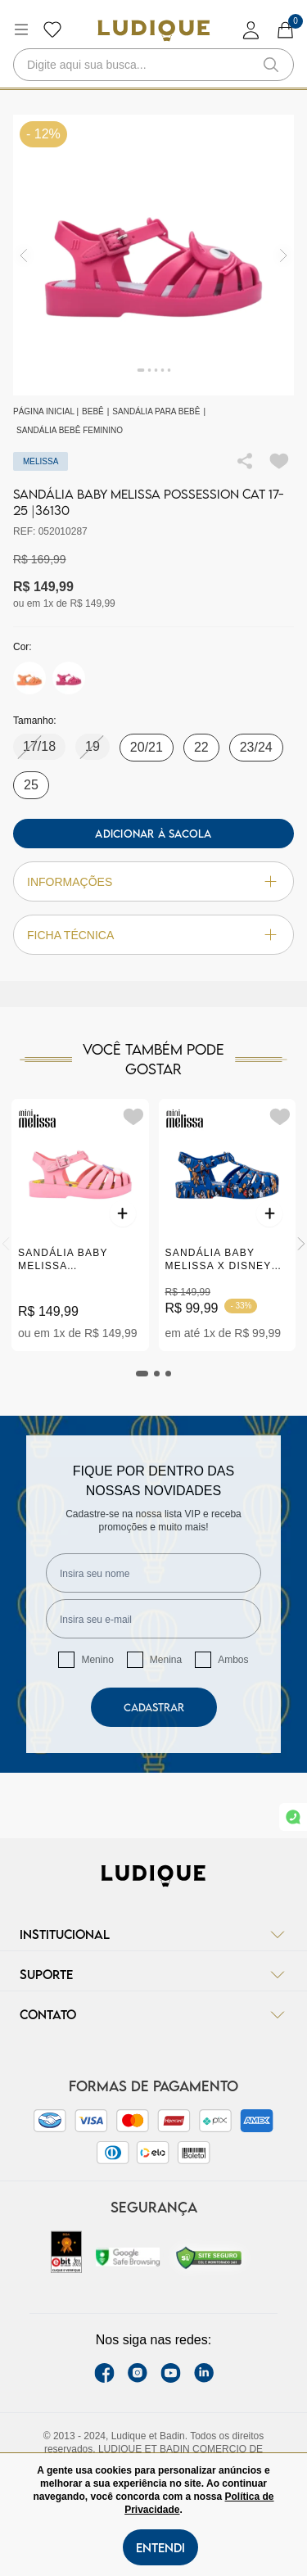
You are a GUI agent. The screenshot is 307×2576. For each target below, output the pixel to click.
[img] (283, 255)
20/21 (146, 747)
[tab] (142, 1373)
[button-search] (271, 65)
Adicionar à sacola (153, 833)
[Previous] (5, 1243)
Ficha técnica (153, 934)
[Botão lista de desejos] (52, 29)
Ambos (233, 1659)
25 (31, 785)
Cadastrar (154, 1707)
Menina (166, 1659)
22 (201, 747)
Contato (153, 2014)
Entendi (160, 2547)
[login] (251, 30)
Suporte (153, 1974)
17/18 (39, 746)
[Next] (301, 1243)
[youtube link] (170, 2373)
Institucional (153, 1934)
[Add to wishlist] (279, 461)
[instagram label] (137, 2373)
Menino (97, 1659)
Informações (153, 881)
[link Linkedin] (204, 2373)
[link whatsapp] (293, 1817)
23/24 (256, 747)
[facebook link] (104, 2373)
